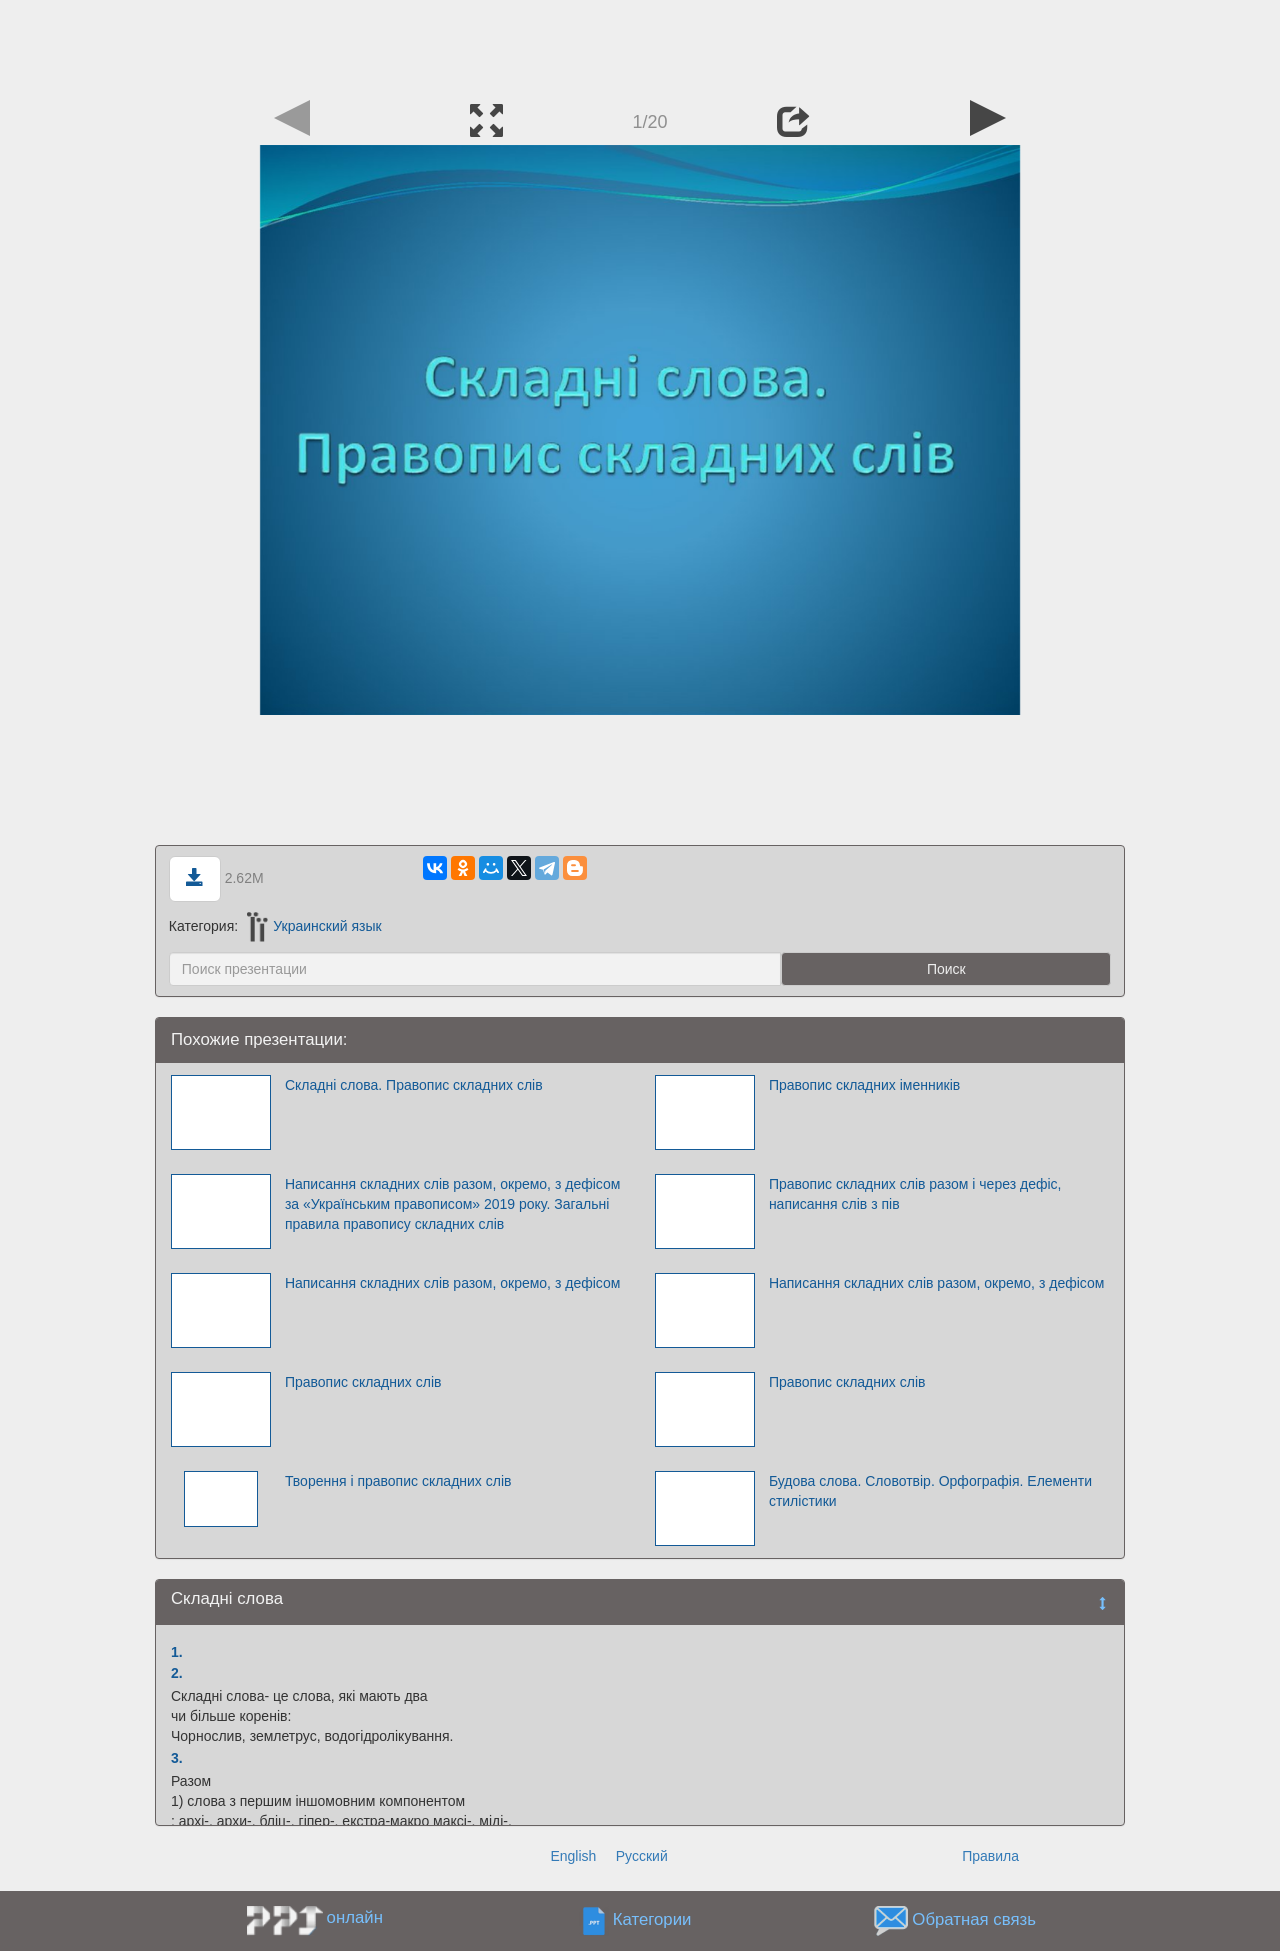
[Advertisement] (640, 45)
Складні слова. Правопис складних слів (414, 1085)
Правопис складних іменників (864, 1085)
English (573, 1856)
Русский (642, 1856)
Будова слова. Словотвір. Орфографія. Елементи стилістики (930, 1491)
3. (177, 1758)
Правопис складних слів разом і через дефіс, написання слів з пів (915, 1194)
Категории (652, 1919)
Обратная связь (974, 1919)
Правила (990, 1856)
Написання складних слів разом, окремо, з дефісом (452, 1283)
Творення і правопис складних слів (398, 1481)
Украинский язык (314, 926)
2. (177, 1673)
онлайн (355, 1917)
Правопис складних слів (363, 1382)
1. (177, 1652)
